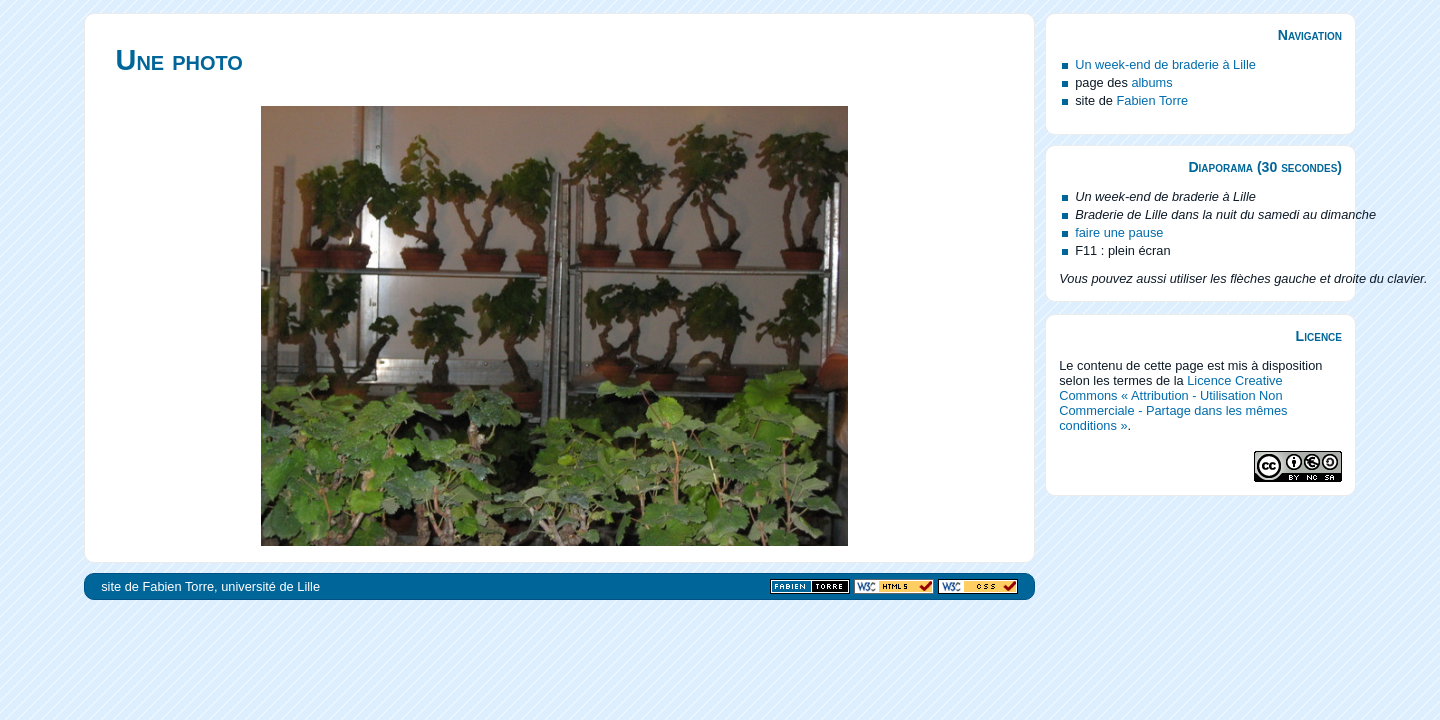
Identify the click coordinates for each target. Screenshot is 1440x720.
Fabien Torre (1152, 100)
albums (1151, 82)
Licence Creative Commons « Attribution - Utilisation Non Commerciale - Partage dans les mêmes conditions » (1173, 403)
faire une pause (1119, 232)
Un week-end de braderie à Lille (1165, 64)
